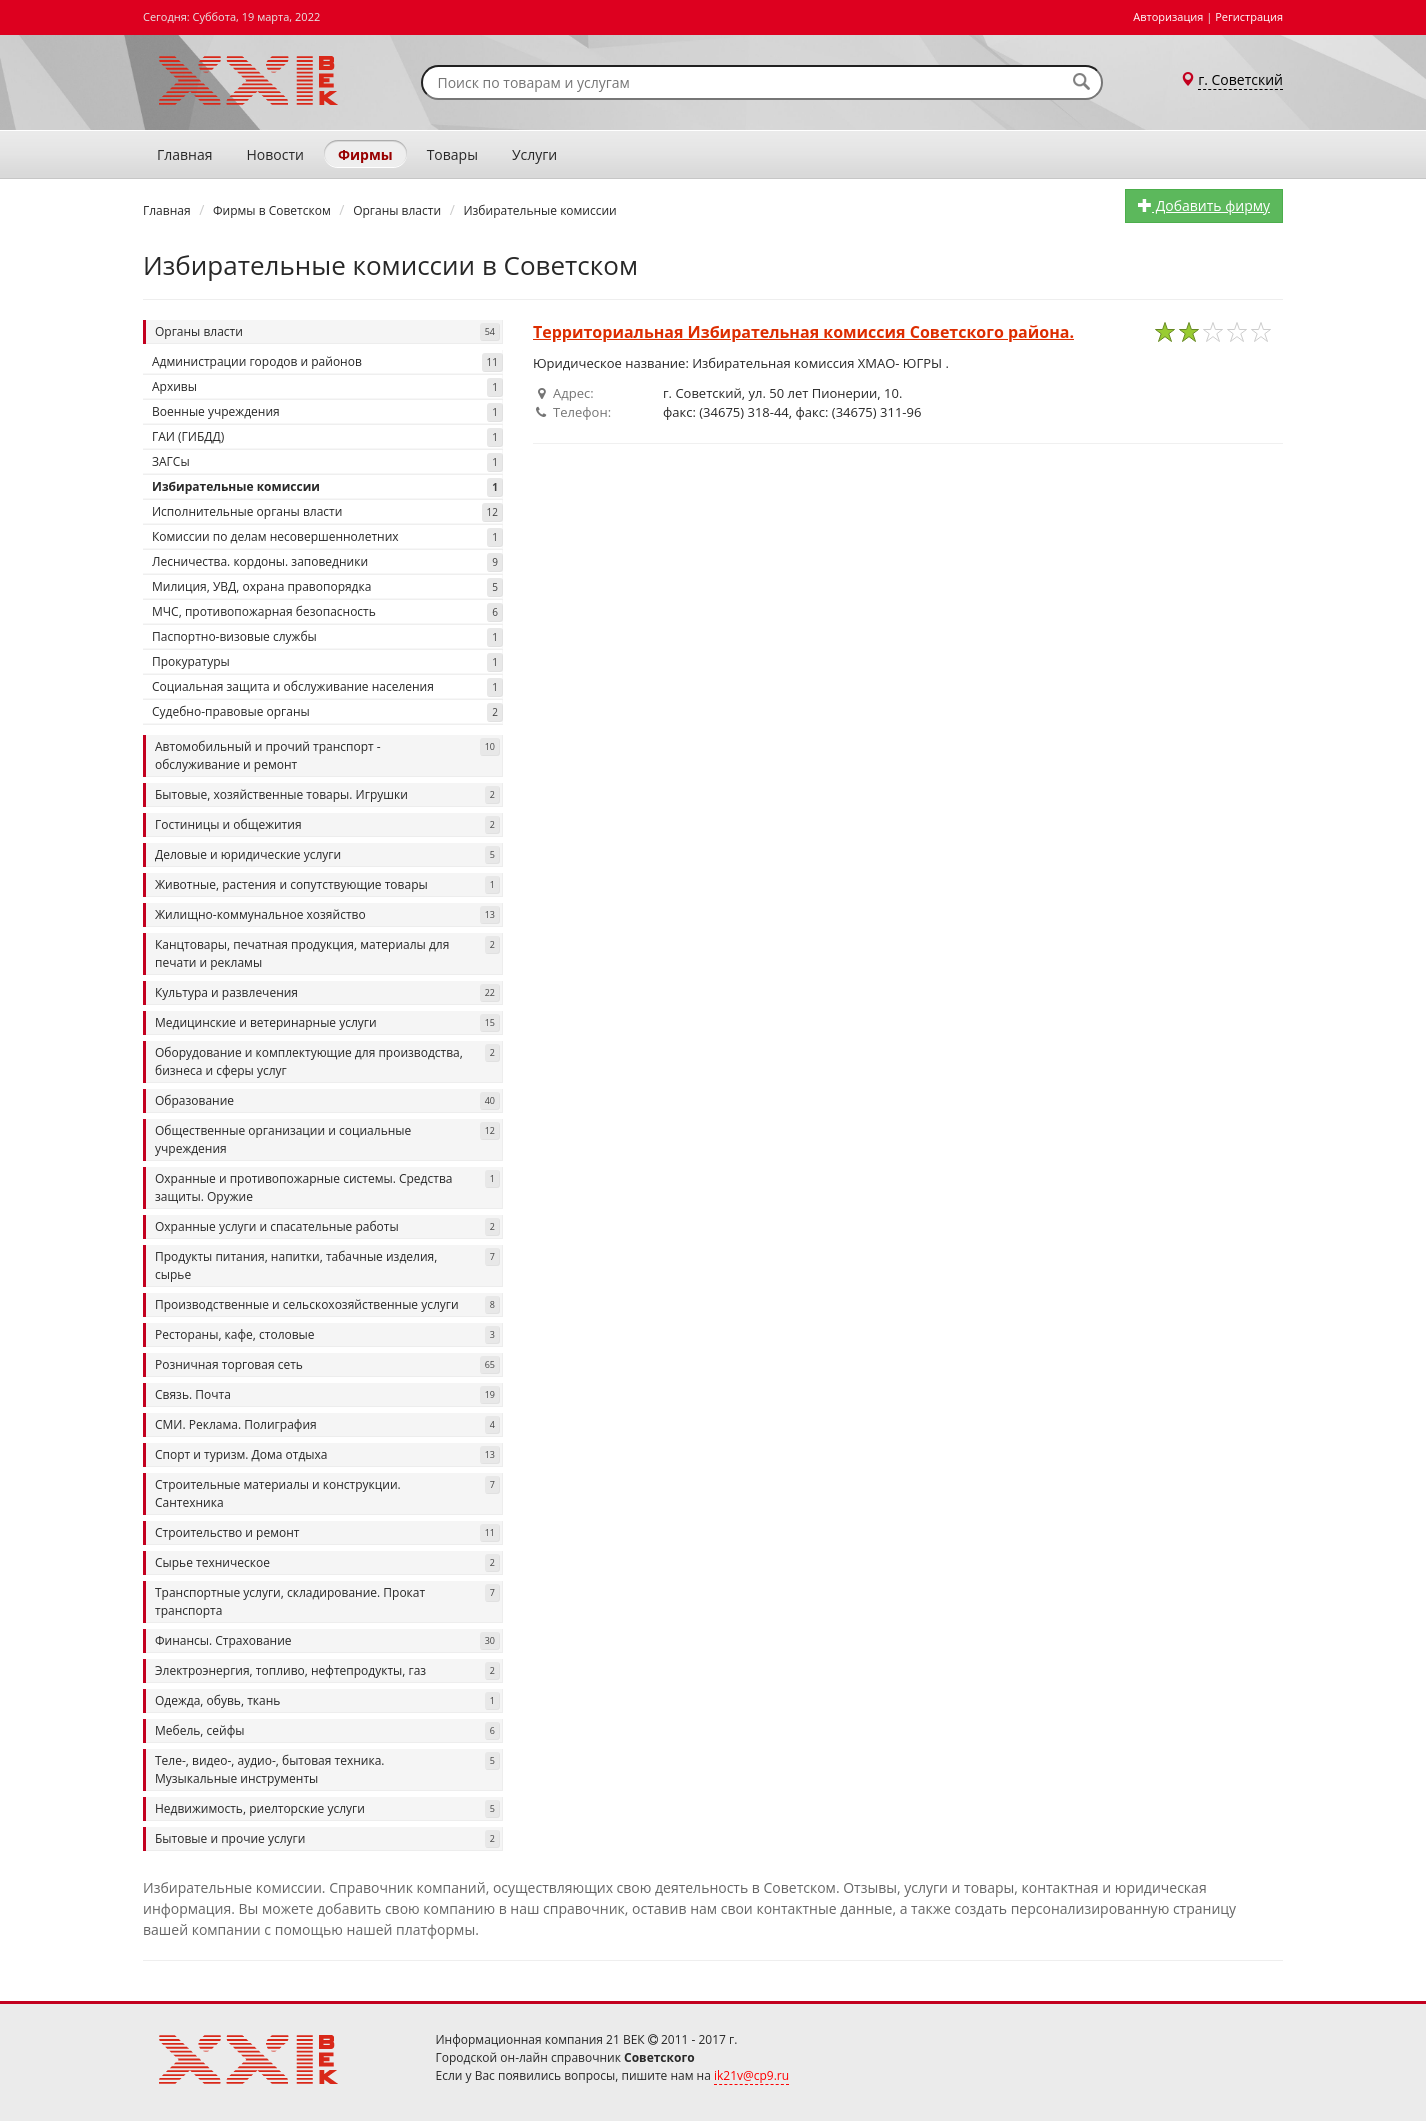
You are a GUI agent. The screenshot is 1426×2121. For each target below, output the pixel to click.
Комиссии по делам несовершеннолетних (327, 537)
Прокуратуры (327, 662)
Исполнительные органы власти (327, 512)
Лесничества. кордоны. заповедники (327, 562)
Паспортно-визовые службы (327, 637)
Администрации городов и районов (327, 362)
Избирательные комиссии (327, 487)
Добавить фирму (1204, 205)
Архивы (327, 387)
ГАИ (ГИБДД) (327, 437)
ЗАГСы (327, 462)
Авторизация (1168, 16)
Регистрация (1249, 16)
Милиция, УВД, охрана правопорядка (327, 587)
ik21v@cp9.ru (751, 2075)
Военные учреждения (327, 412)
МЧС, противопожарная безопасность (327, 612)
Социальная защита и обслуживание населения (327, 687)
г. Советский (1240, 79)
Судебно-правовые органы (327, 712)
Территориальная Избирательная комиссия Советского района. (803, 332)
